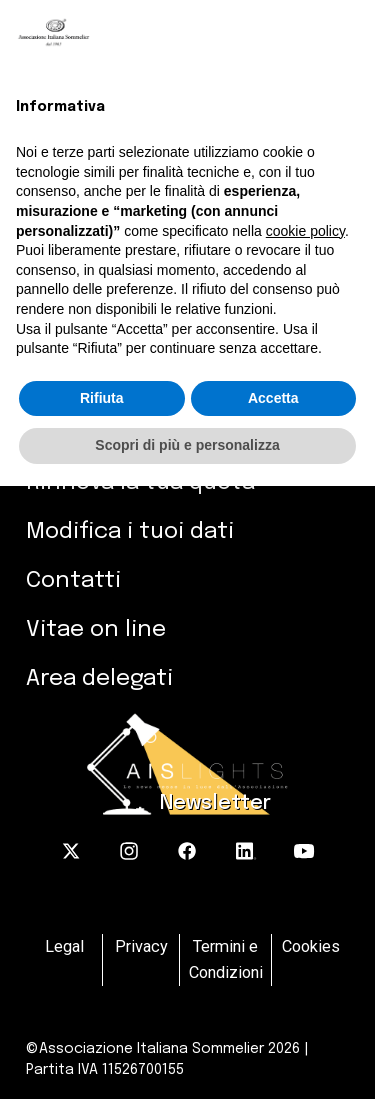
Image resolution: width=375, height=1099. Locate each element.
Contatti (73, 580)
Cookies (311, 946)
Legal (64, 946)
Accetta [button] (273, 398)
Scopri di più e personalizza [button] (187, 445)
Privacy (141, 946)
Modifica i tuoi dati (130, 531)
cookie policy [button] (305, 231)
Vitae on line (96, 629)
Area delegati (99, 678)
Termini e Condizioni (226, 959)
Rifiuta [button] (102, 398)
